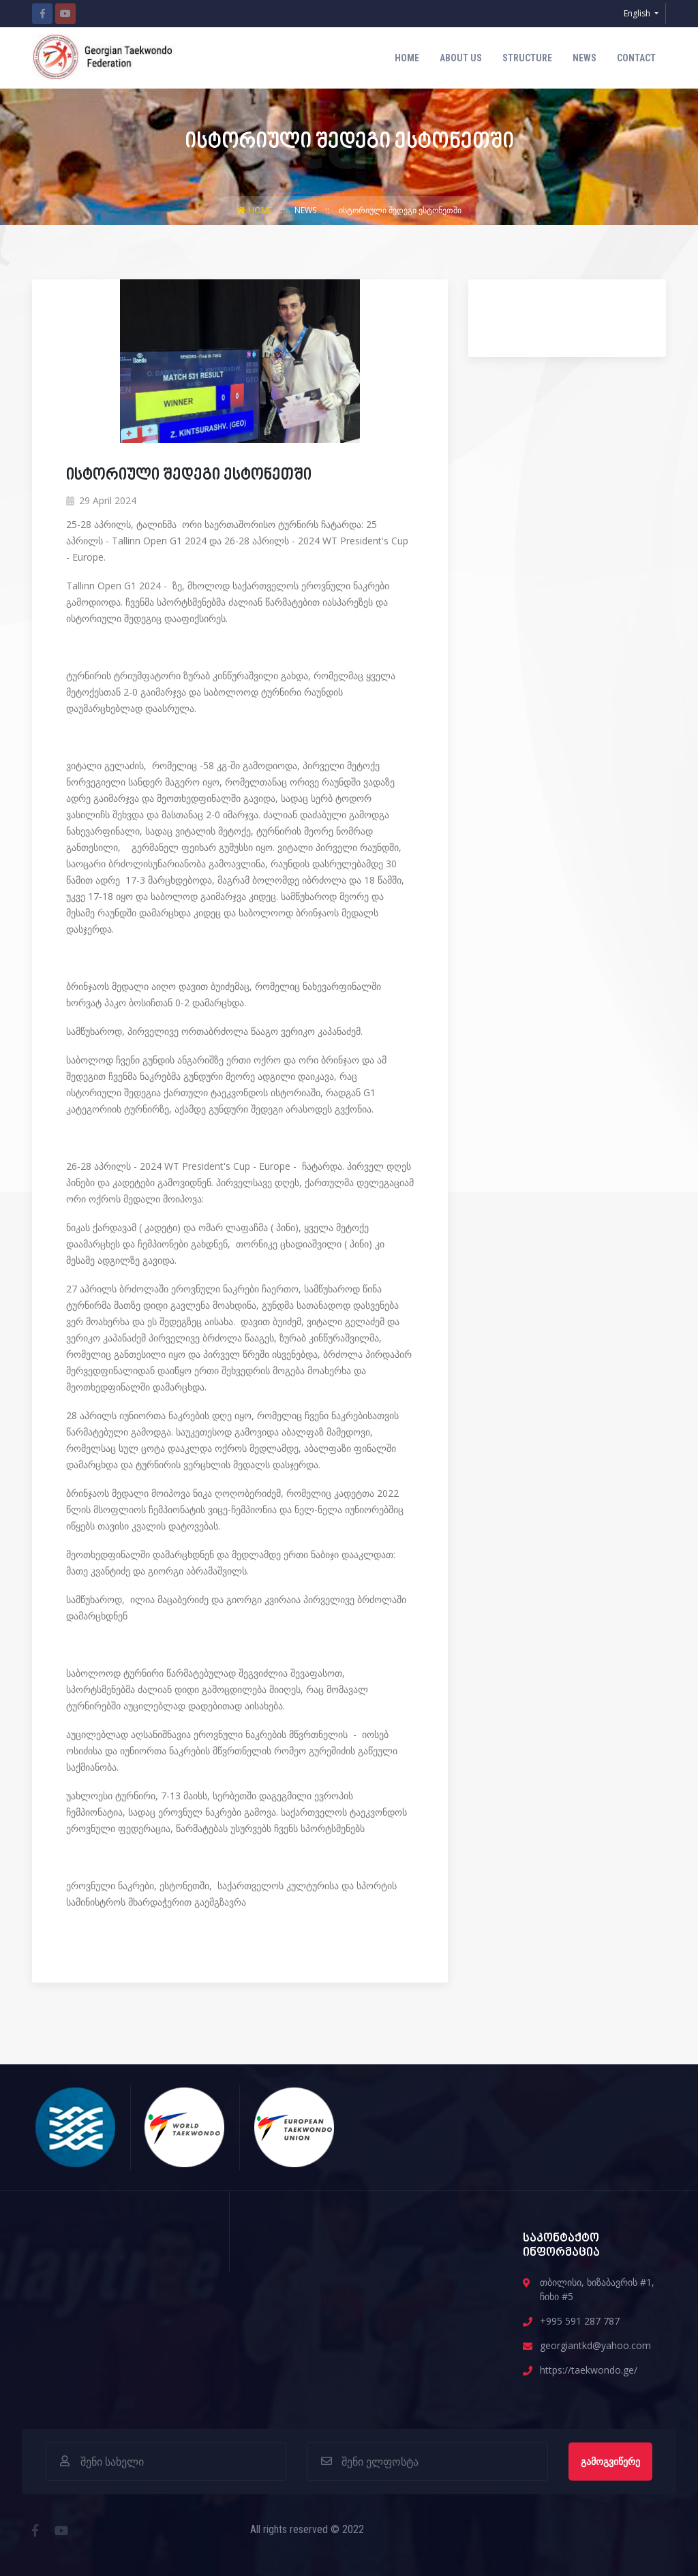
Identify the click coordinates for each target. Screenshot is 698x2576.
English (638, 13)
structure (527, 57)
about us (461, 57)
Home (407, 57)
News (584, 57)
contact (636, 57)
